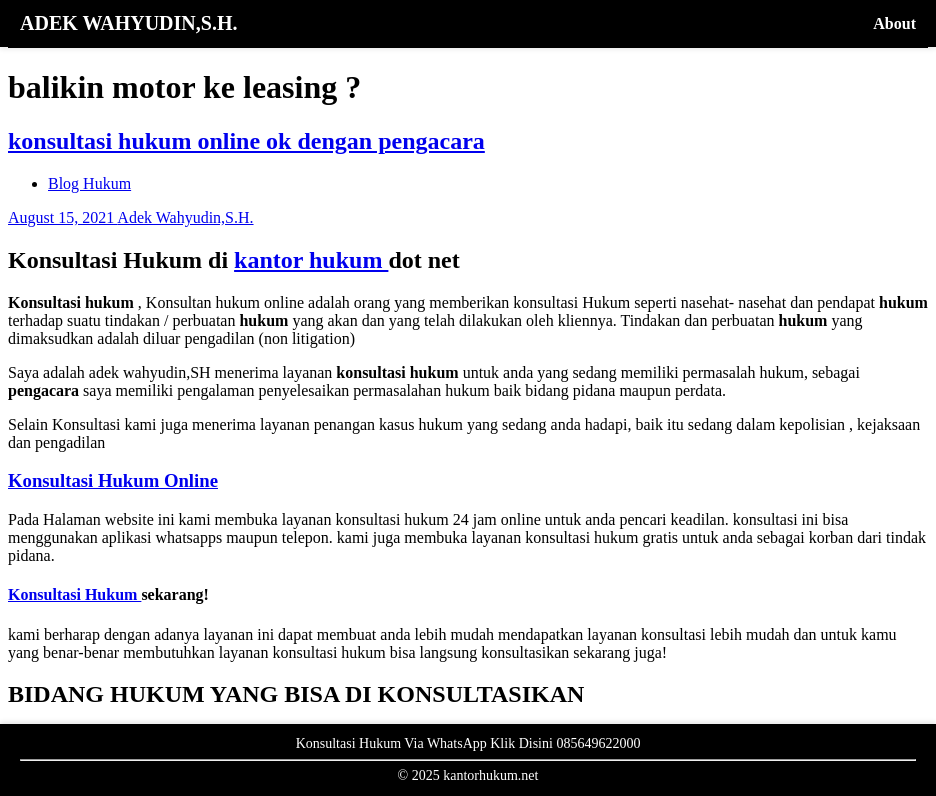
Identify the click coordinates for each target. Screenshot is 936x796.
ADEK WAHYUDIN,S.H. (128, 23)
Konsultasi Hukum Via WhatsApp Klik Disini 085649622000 (468, 743)
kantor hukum (311, 260)
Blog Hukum (89, 183)
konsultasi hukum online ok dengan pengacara (246, 141)
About (894, 23)
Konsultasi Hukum (74, 594)
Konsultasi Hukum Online (113, 480)
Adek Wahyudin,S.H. (185, 217)
